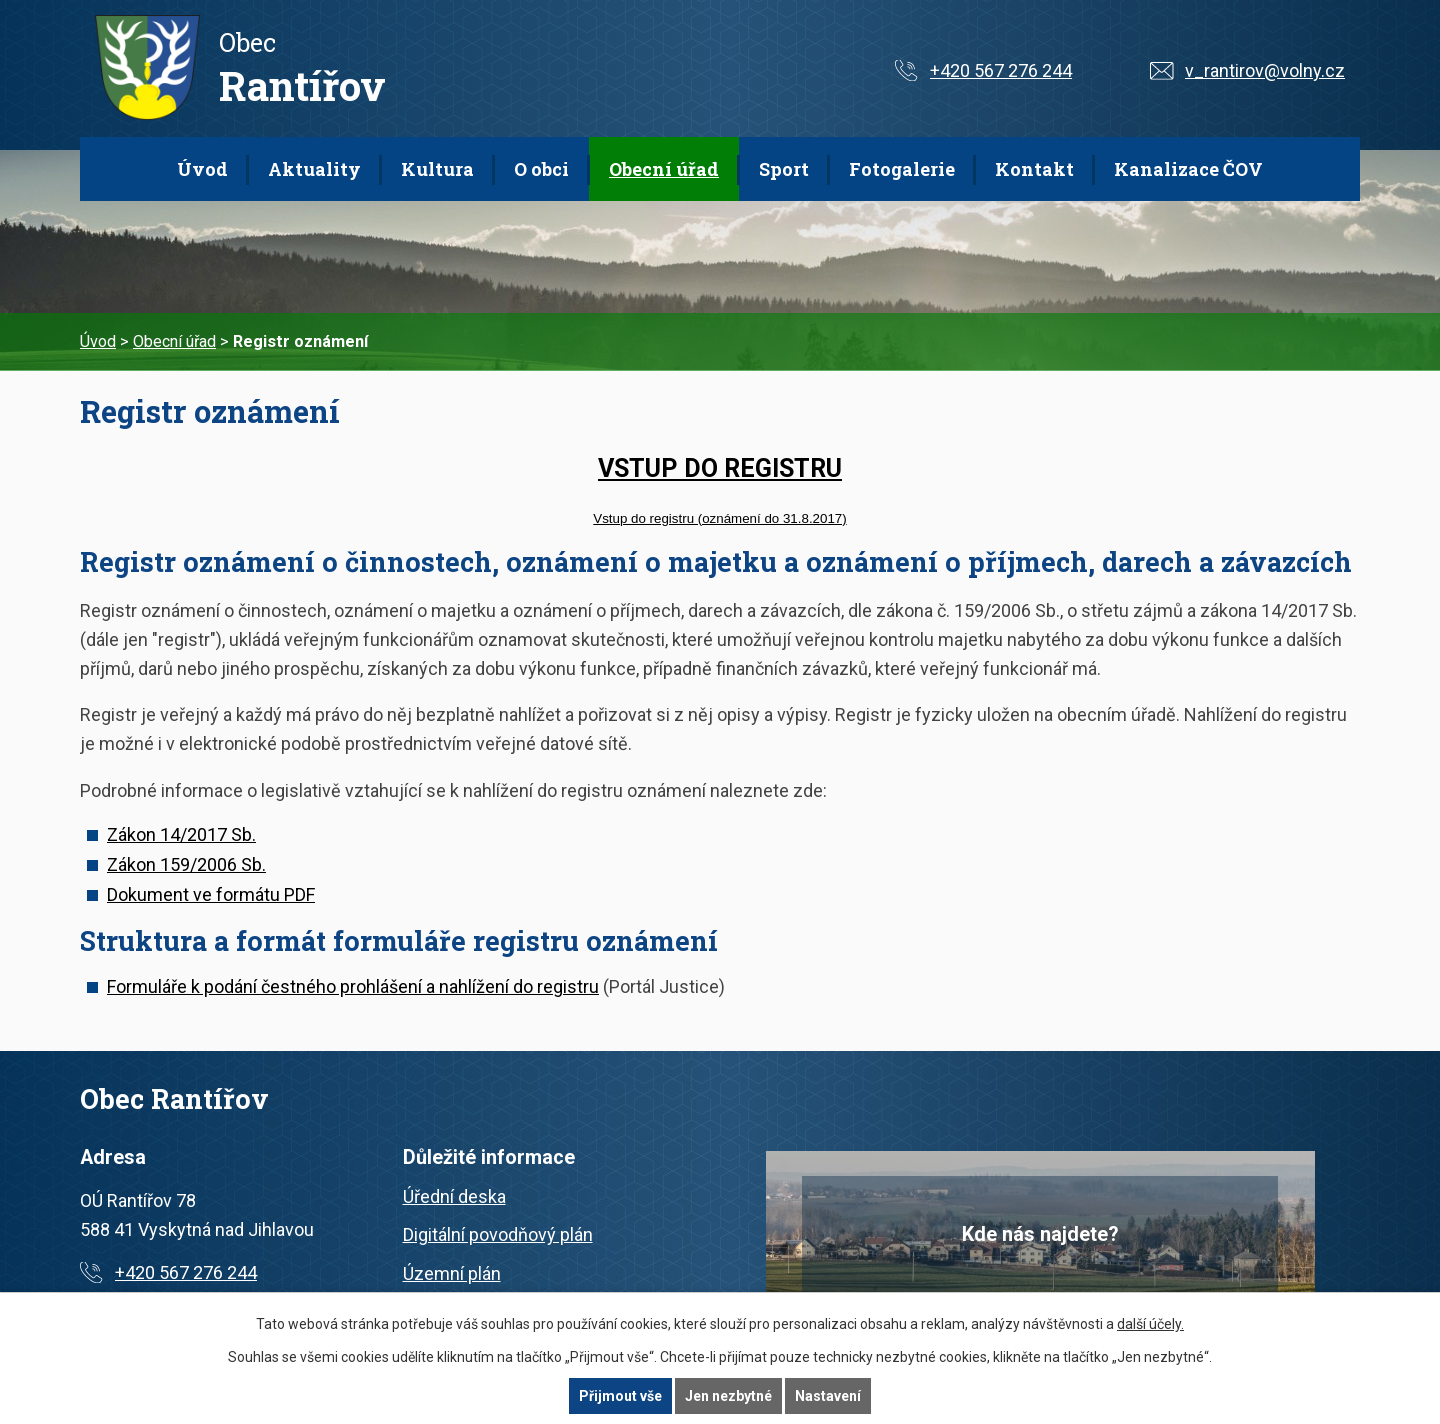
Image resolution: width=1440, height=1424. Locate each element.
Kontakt (1034, 169)
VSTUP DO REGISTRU (720, 468)
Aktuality (314, 169)
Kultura (437, 169)
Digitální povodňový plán (498, 1234)
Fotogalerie (902, 169)
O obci (541, 169)
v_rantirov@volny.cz (1265, 70)
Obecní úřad (664, 169)
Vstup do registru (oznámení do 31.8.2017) (719, 518)
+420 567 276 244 (1001, 70)
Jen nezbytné (728, 1396)
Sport (784, 169)
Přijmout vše (620, 1396)
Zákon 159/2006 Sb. (186, 864)
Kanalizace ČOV (1188, 169)
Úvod (202, 169)
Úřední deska (454, 1196)
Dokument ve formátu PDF (211, 894)
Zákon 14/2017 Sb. (181, 834)
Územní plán (452, 1273)
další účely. (1150, 1324)
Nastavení (828, 1396)
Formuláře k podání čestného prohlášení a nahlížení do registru (353, 986)
